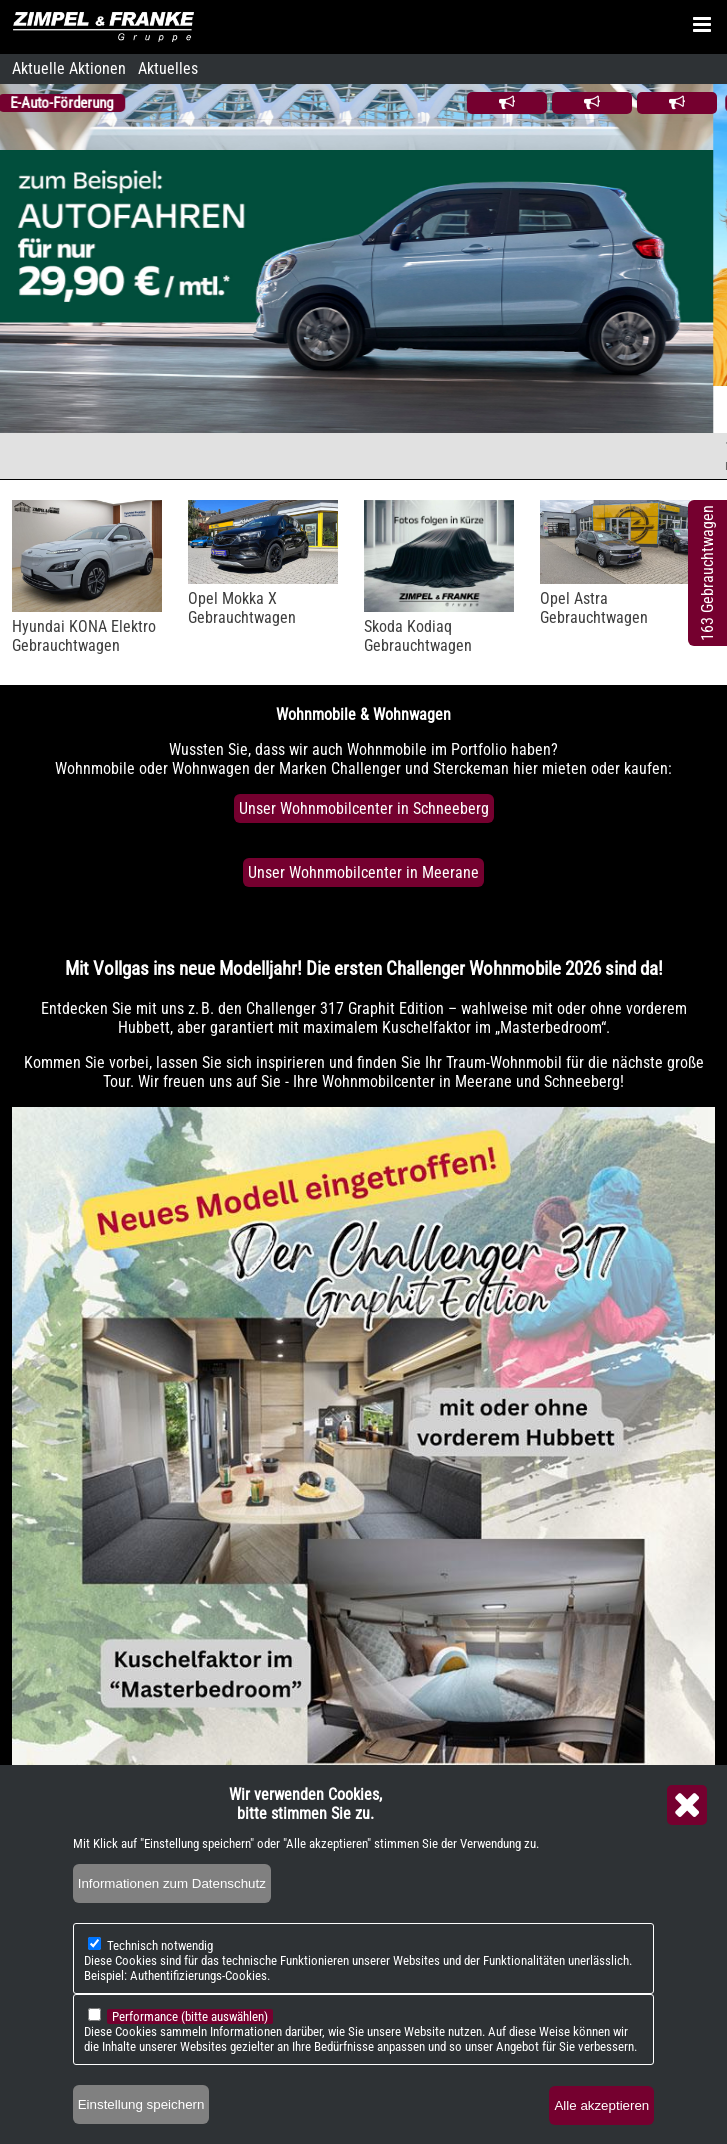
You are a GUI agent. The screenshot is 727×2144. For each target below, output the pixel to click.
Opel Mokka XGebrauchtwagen (242, 608)
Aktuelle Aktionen (69, 68)
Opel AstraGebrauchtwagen (594, 608)
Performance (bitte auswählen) (190, 2016)
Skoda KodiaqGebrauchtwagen (418, 636)
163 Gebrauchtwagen (707, 573)
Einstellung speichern (141, 2104)
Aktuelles (168, 68)
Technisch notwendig (160, 1945)
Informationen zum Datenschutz (172, 1883)
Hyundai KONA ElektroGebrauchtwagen (84, 636)
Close (687, 1805)
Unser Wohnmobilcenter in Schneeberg (364, 808)
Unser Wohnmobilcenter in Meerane (363, 872)
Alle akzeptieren (601, 2105)
